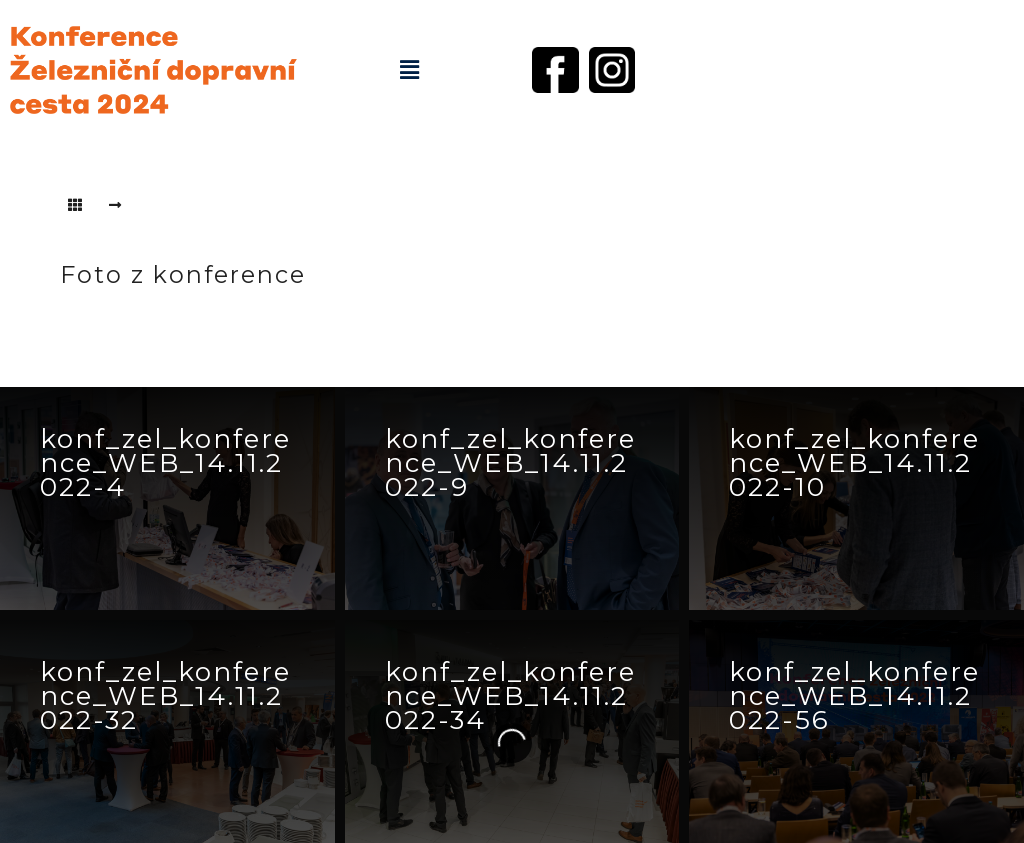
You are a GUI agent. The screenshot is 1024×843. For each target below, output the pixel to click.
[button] (409, 70)
